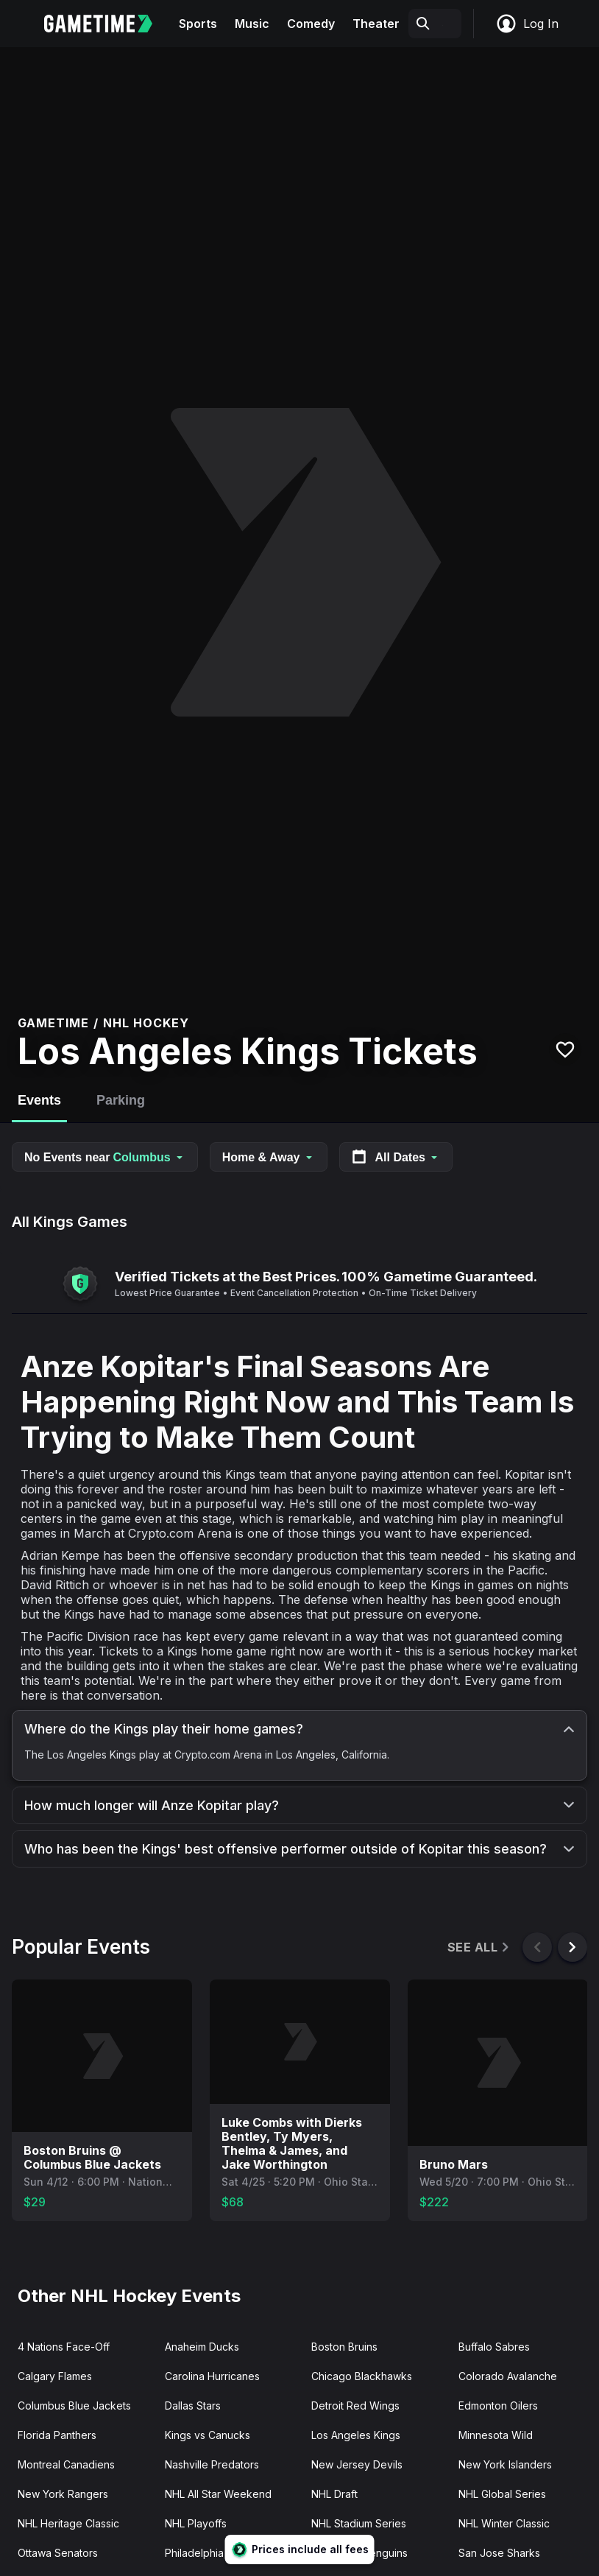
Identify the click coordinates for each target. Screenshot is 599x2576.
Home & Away (268, 1157)
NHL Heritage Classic (68, 2523)
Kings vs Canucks (207, 2435)
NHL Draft (334, 2494)
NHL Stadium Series (358, 2523)
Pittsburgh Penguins (359, 2553)
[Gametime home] (107, 23)
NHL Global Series (502, 2494)
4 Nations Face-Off (64, 2346)
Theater (376, 23)
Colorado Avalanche (507, 2376)
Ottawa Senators (58, 2553)
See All (479, 1947)
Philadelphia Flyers (210, 2553)
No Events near (104, 1157)
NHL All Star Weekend (218, 2494)
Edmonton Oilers (498, 2405)
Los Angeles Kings (355, 2435)
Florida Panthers (57, 2435)
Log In (527, 24)
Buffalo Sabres (494, 2346)
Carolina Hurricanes (212, 2376)
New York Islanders (505, 2464)
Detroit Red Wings (355, 2405)
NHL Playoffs (196, 2523)
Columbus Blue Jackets (74, 2405)
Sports (198, 23)
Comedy (311, 23)
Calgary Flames (55, 2376)
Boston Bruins (344, 2346)
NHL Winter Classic (504, 2523)
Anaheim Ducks (202, 2346)
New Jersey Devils (357, 2464)
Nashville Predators (212, 2464)
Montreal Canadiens (66, 2464)
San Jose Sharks (499, 2553)
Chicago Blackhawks (361, 2376)
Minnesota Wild (495, 2435)
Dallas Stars (193, 2405)
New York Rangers (63, 2494)
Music (252, 23)
